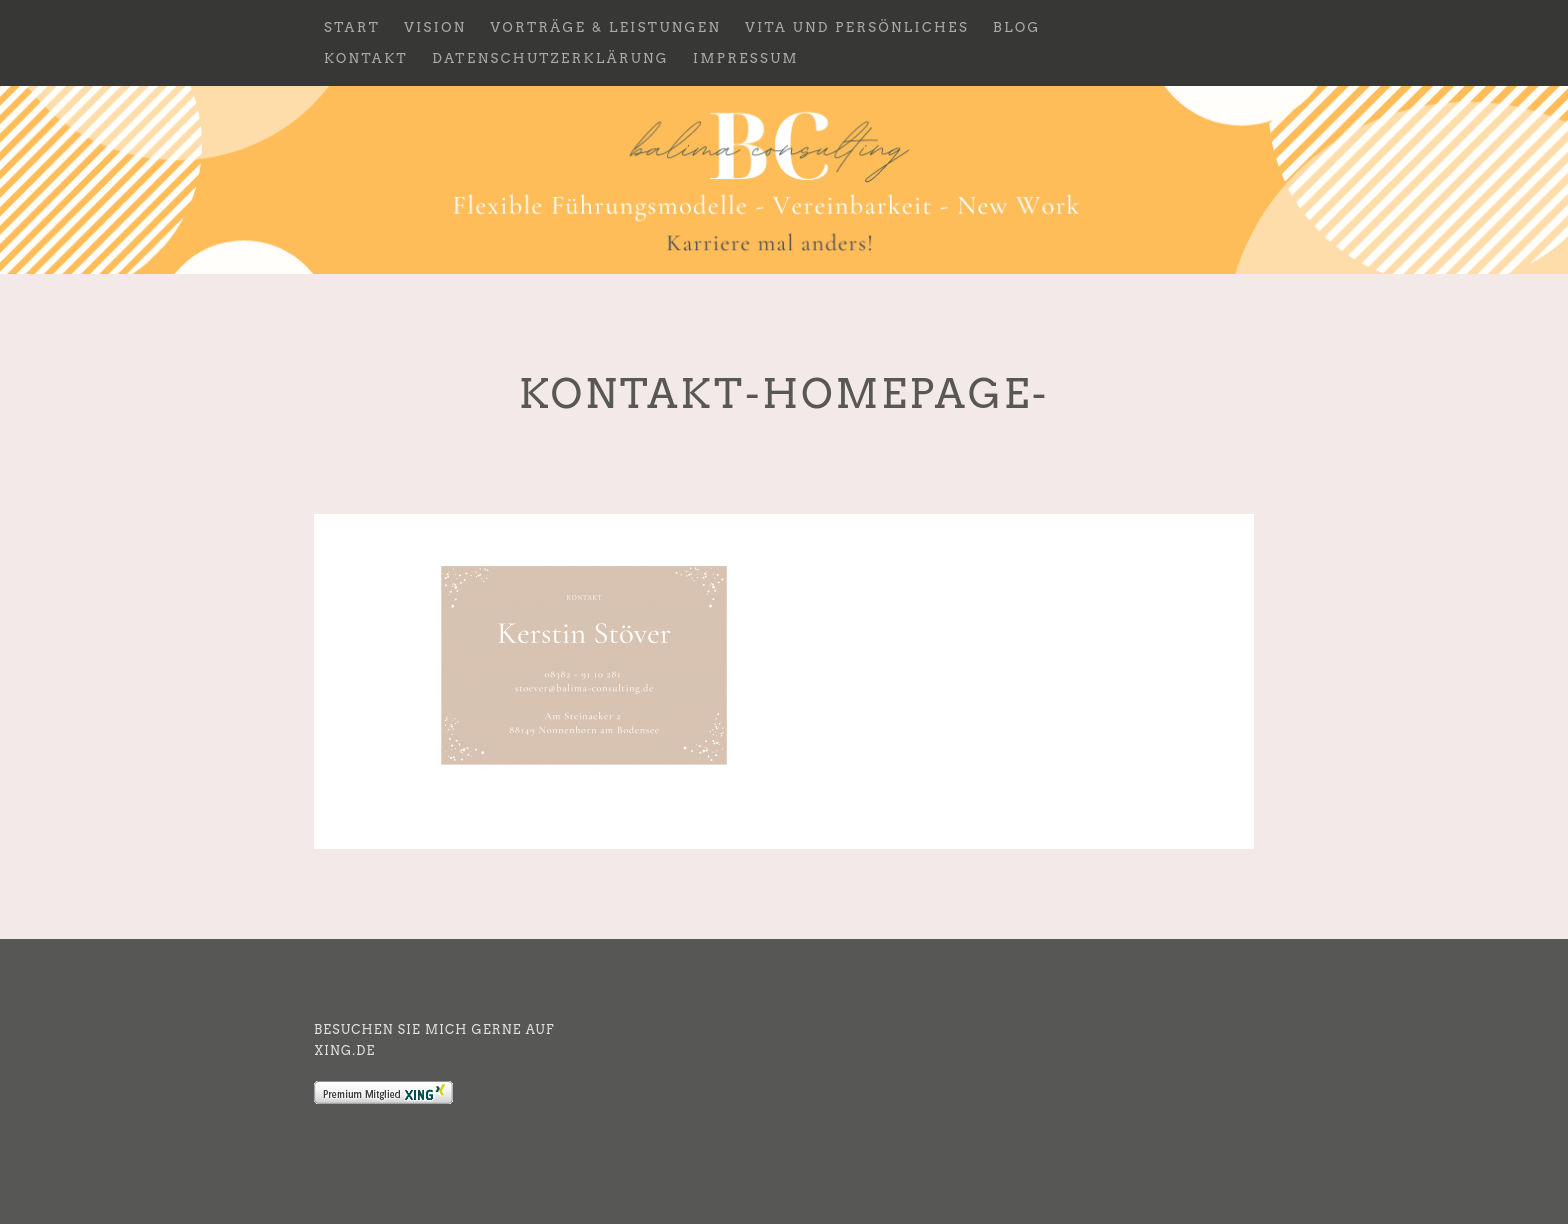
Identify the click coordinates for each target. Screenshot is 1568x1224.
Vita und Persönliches (857, 27)
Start (352, 27)
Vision (435, 27)
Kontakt (366, 58)
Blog (1017, 27)
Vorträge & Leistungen (606, 27)
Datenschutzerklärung (550, 58)
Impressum (746, 58)
